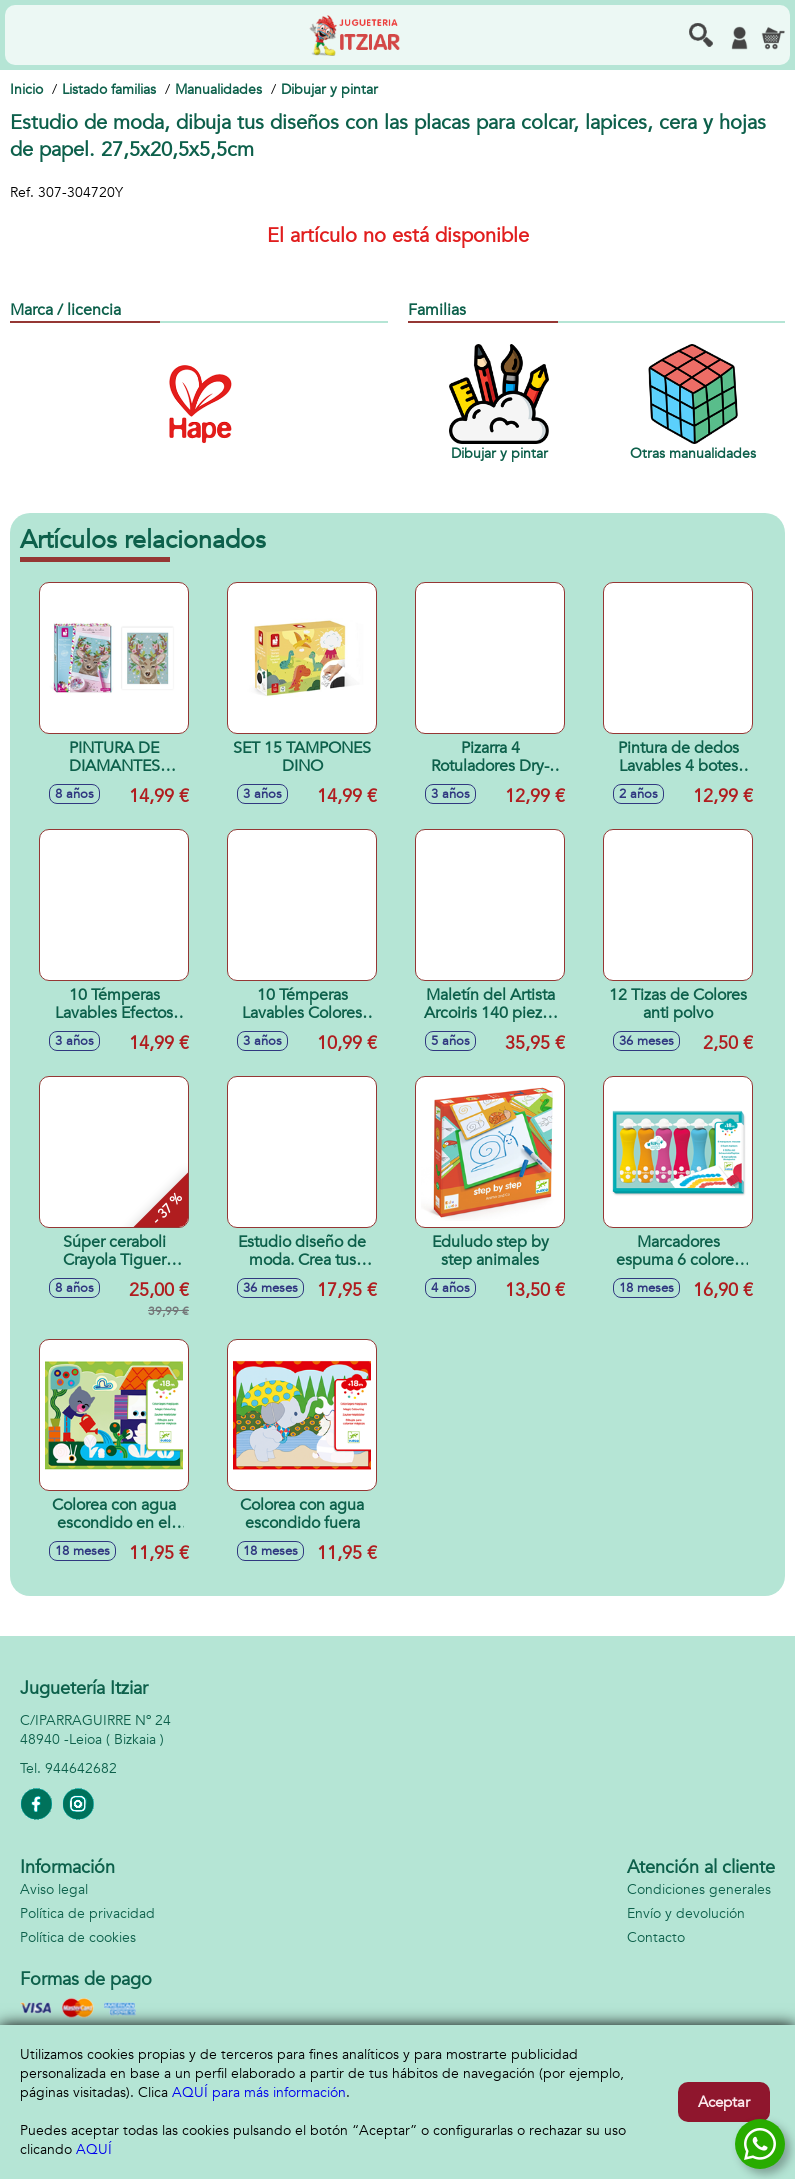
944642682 (81, 1768)
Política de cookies (78, 1937)
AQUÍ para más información (259, 2092)
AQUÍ (94, 2149)
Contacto (656, 1937)
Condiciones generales (699, 1889)
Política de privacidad (87, 1913)
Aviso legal (54, 1889)
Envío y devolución (686, 1913)
